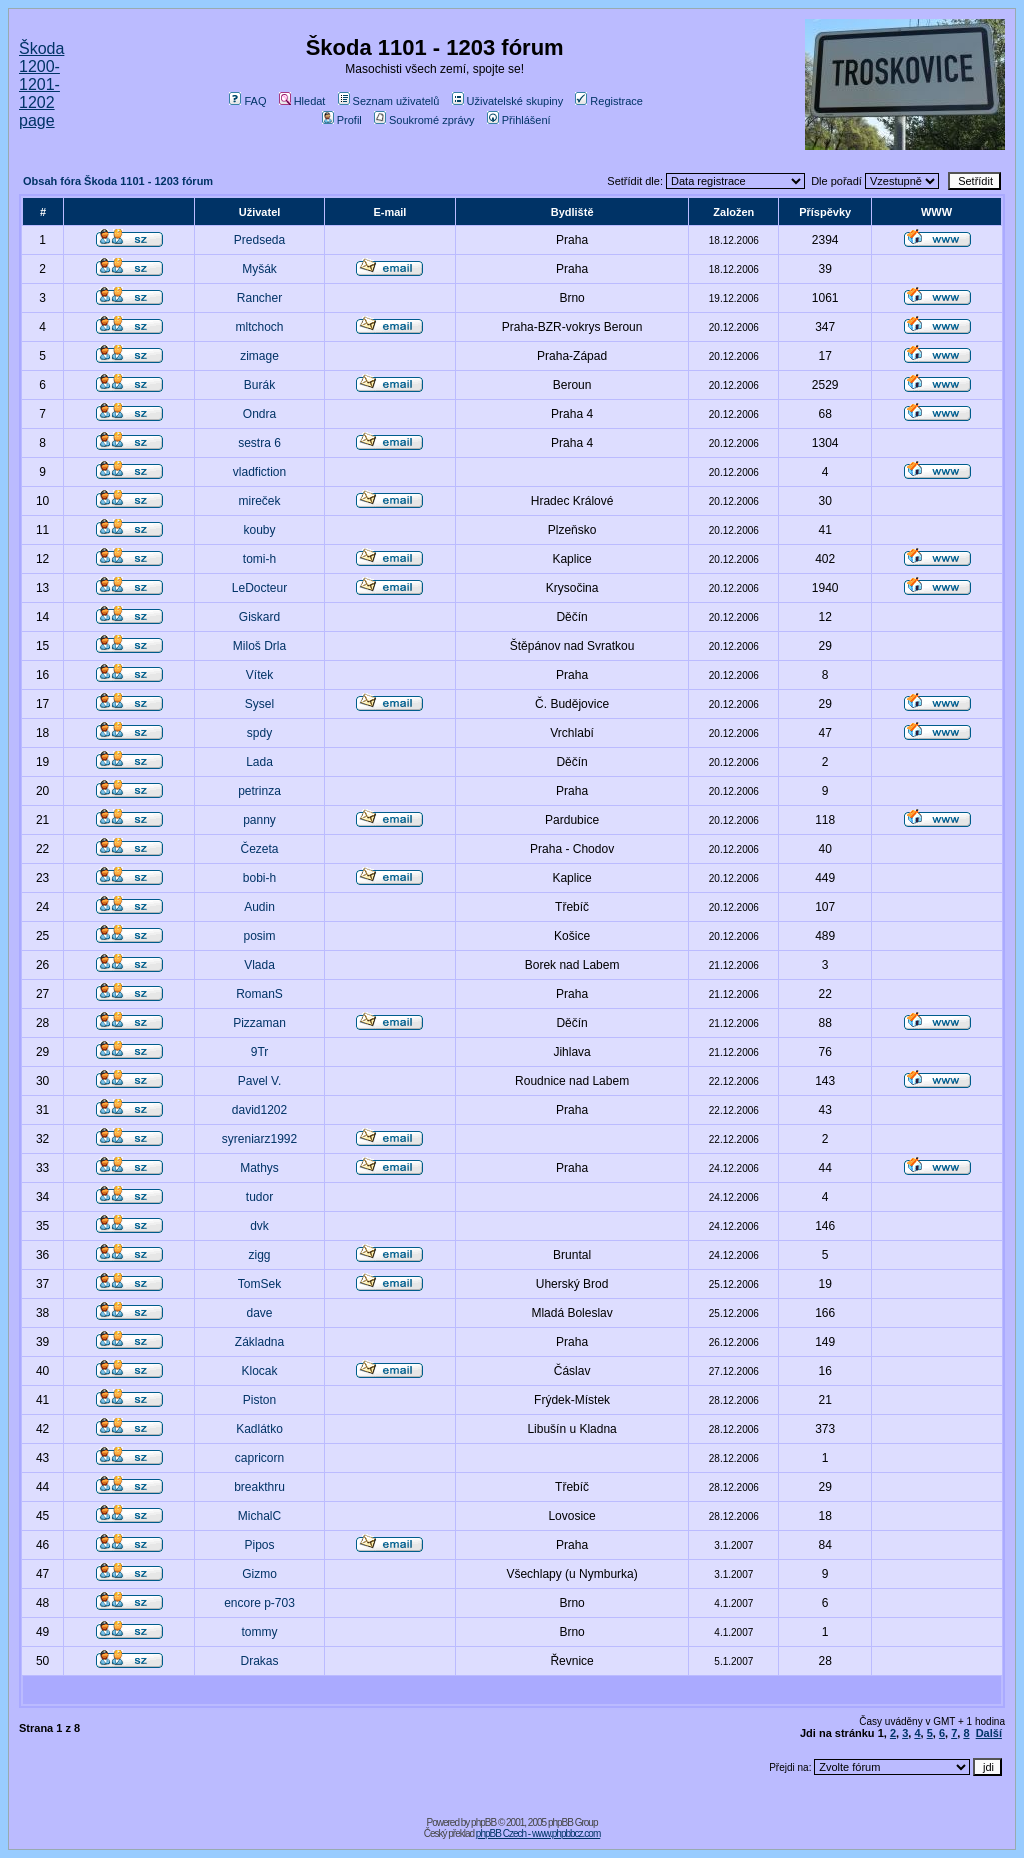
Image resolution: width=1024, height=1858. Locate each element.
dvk (259, 1226)
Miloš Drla (259, 646)
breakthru (259, 1487)
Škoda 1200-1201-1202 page (41, 84)
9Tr (260, 1052)
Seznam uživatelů (389, 101)
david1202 (259, 1110)
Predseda (259, 240)
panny (259, 820)
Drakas (260, 1661)
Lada (259, 762)
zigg (260, 1255)
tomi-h (259, 559)
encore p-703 (259, 1603)
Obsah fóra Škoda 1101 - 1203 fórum (118, 181)
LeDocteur (259, 588)
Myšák (259, 269)
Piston (259, 1400)
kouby (260, 530)
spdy (259, 733)
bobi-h (259, 878)
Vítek (259, 675)
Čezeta (260, 849)
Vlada (259, 965)
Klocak (260, 1371)
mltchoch (260, 327)
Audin (259, 907)
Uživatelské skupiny (508, 101)
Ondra (259, 414)
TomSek (259, 1284)
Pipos (260, 1545)
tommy (260, 1632)
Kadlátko (259, 1429)
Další (989, 1733)
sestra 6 (259, 443)
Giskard (259, 617)
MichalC (259, 1516)
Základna (259, 1342)
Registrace (609, 101)
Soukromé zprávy (424, 120)
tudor (259, 1197)
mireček (260, 501)
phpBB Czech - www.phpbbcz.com (538, 1833)
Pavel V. (260, 1081)
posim (260, 936)
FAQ (247, 101)
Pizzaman (259, 1023)
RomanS (259, 994)
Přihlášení (519, 120)
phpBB (483, 1822)
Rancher (259, 298)
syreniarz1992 (259, 1139)
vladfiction (259, 472)
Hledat (302, 101)
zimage (259, 356)
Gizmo (259, 1574)
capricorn (259, 1458)
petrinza (259, 791)
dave (260, 1313)
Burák (259, 385)
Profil (342, 120)
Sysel (259, 704)
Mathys (259, 1168)
